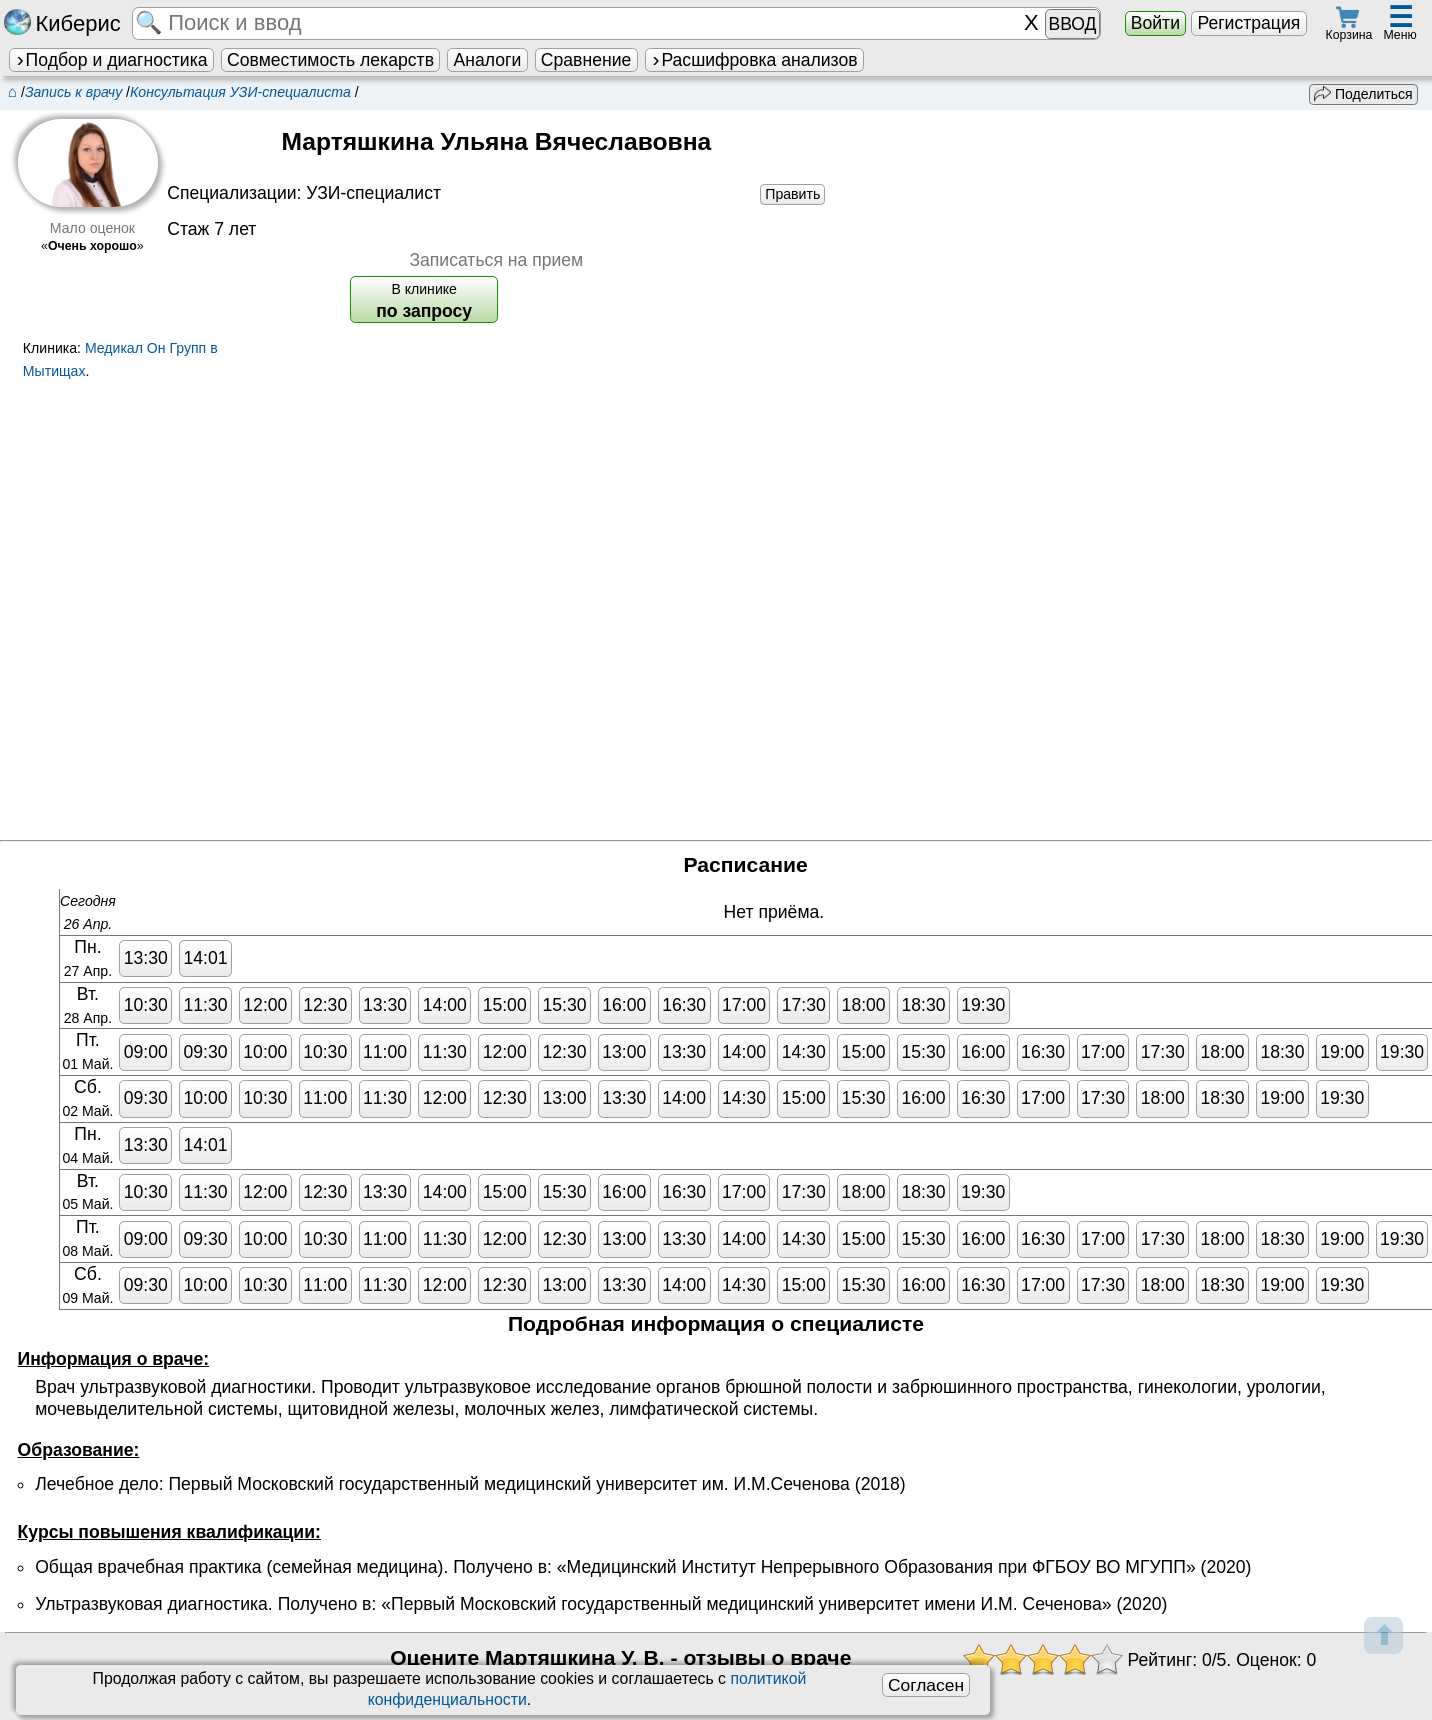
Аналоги (488, 60)
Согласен (926, 1685)
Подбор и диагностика (111, 60)
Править (792, 194)
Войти (1155, 23)
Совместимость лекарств (330, 60)
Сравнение (586, 60)
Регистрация (1248, 23)
